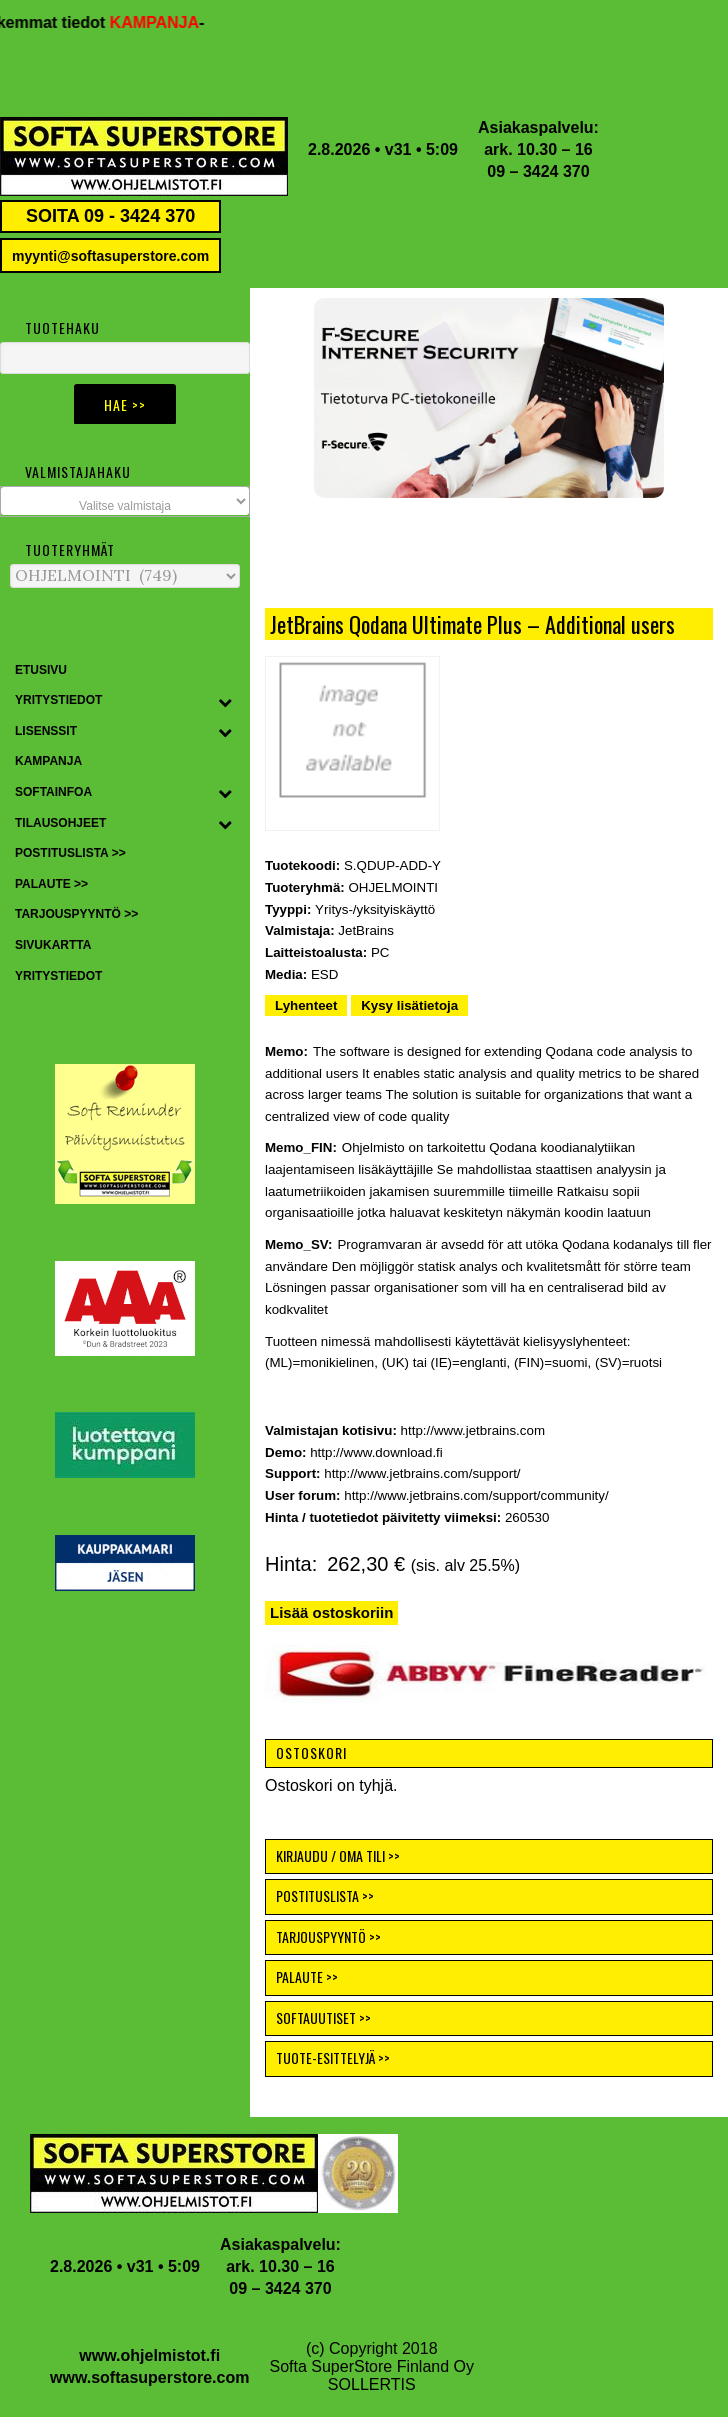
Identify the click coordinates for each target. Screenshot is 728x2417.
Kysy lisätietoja (409, 1005)
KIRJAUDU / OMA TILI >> (338, 1855)
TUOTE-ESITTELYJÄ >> (333, 2057)
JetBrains (366, 930)
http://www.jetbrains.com (473, 1430)
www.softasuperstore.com (149, 2377)
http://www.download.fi (376, 1452)
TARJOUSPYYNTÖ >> (328, 1936)
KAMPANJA (167, 22)
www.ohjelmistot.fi (149, 2355)
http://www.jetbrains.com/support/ (422, 1473)
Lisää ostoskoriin (331, 1612)
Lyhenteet (306, 1005)
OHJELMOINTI (393, 887)
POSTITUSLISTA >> (325, 1895)
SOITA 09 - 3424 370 (110, 216)
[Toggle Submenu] (225, 701)
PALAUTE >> (307, 1976)
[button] (489, 398)
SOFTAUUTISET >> (323, 2017)
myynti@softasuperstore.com (110, 256)
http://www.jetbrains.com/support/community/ (476, 1495)
